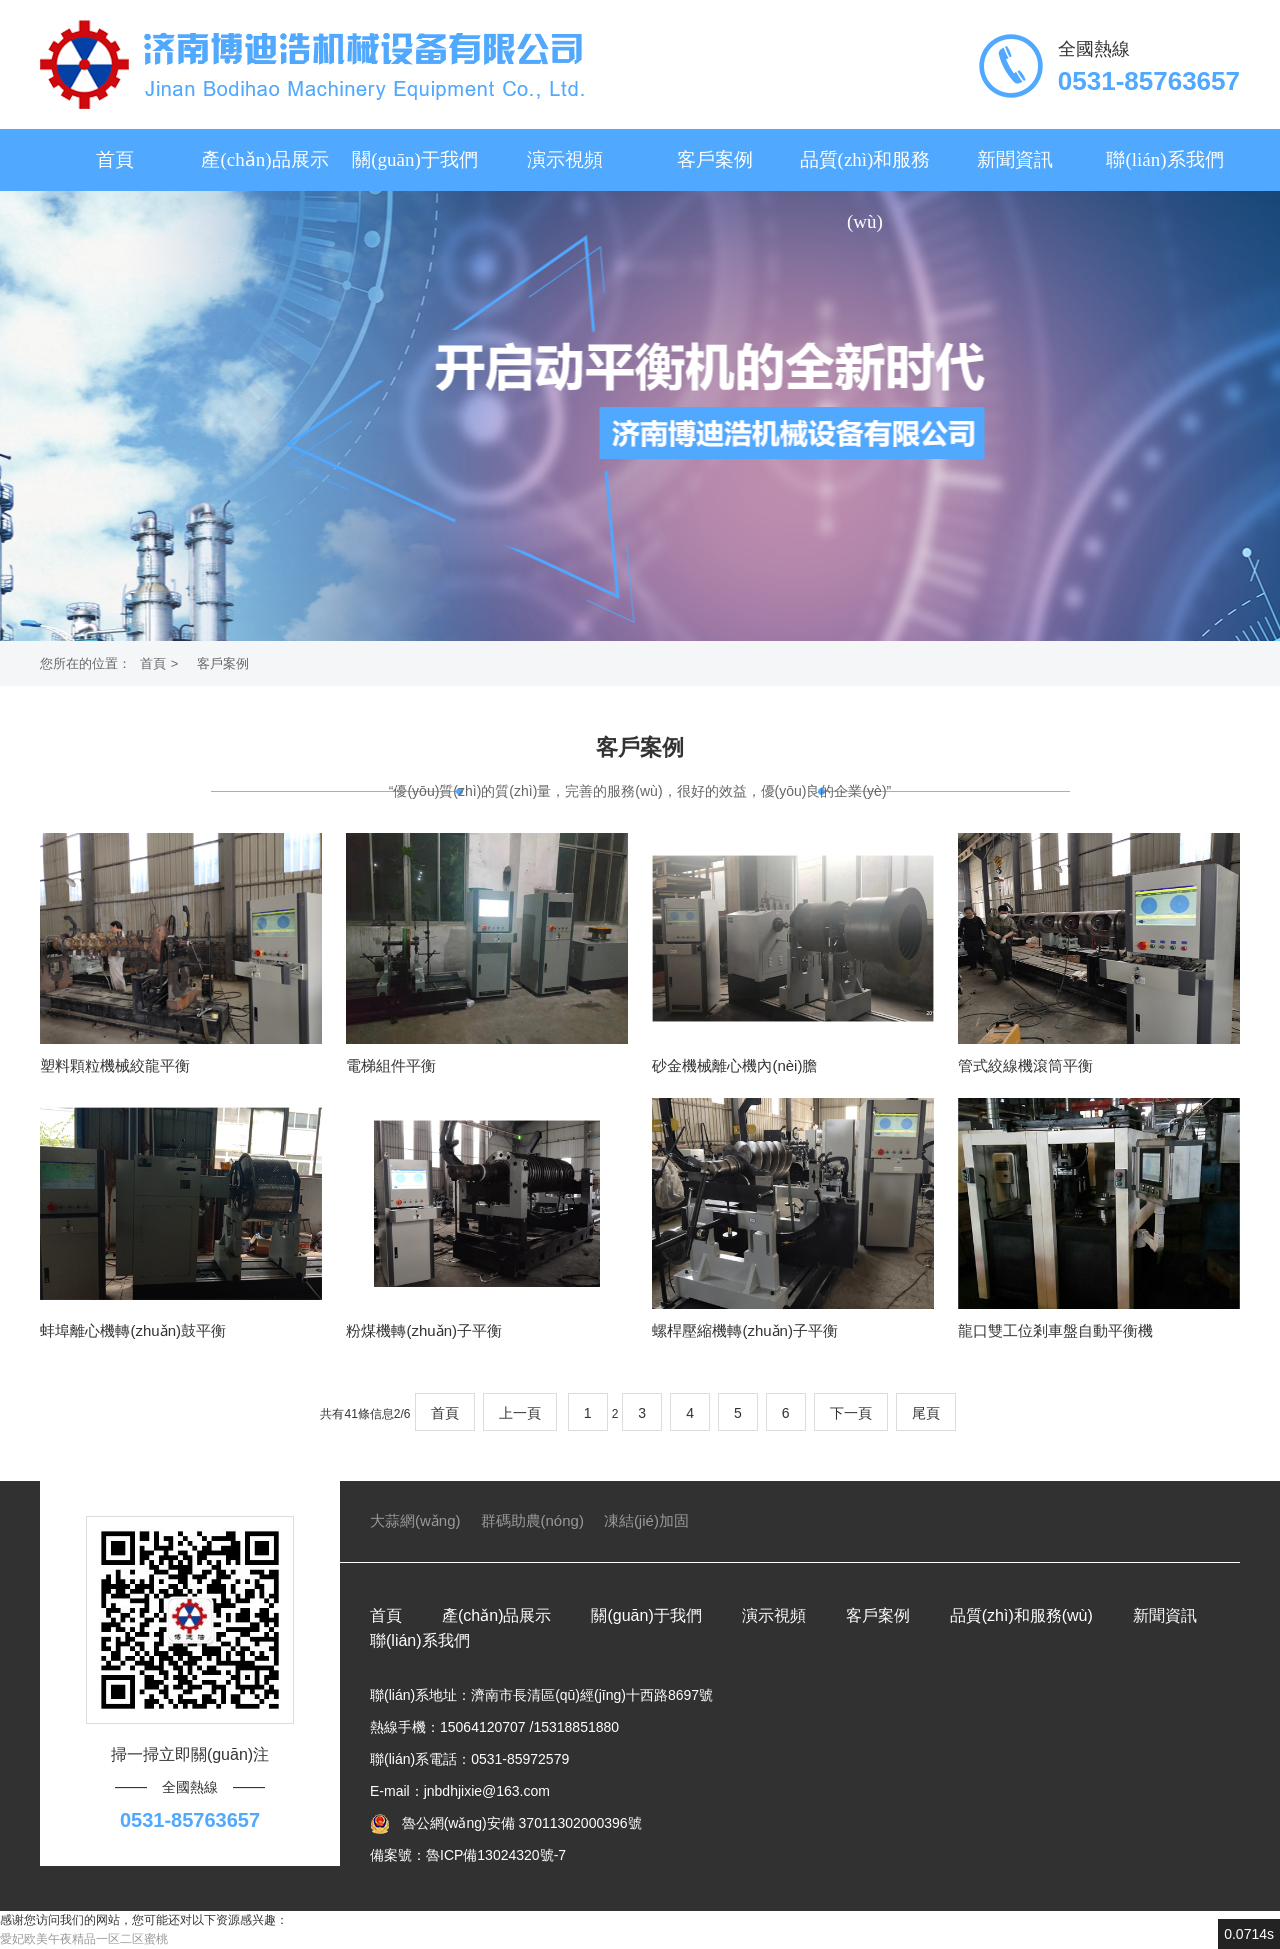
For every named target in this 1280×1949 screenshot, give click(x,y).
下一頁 (851, 1413)
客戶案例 (715, 159)
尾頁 (926, 1413)
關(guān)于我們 (415, 159)
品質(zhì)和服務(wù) (865, 190)
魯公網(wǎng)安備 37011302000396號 (520, 1823)
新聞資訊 (1015, 159)
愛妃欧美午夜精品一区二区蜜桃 (84, 1939)
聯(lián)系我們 (1164, 159)
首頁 (115, 159)
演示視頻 (565, 159)
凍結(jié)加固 (646, 1520)
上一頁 (520, 1413)
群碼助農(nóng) (532, 1520)
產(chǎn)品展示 (264, 159)
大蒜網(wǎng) (415, 1520)
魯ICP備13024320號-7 (496, 1855)
